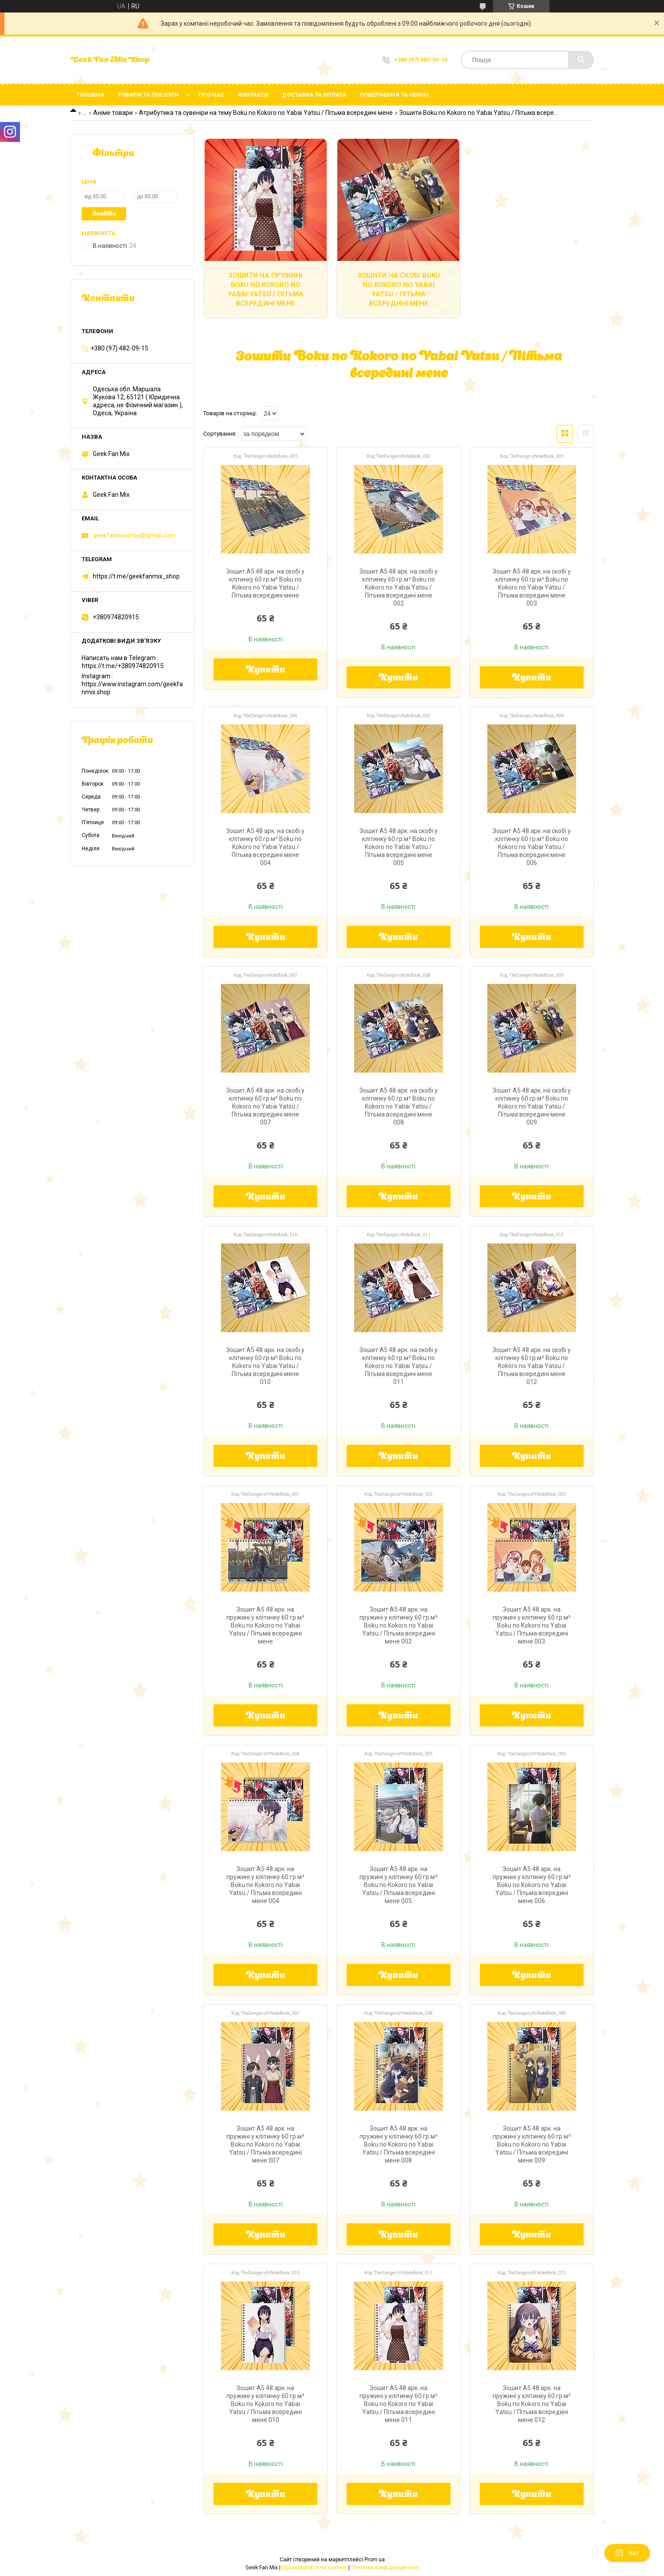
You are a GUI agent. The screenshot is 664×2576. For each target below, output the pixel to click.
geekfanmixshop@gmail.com (134, 535)
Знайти (104, 214)
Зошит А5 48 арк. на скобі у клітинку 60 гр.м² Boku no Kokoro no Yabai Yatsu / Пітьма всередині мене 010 (265, 1365)
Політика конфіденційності (385, 2567)
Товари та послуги (148, 94)
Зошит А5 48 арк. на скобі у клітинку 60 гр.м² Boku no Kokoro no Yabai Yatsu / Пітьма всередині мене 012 (532, 1365)
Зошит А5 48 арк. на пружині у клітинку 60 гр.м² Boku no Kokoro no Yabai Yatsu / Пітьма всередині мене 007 (265, 2144)
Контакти (253, 94)
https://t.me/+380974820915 (123, 665)
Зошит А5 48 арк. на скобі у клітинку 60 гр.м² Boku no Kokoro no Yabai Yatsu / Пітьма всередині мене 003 (532, 587)
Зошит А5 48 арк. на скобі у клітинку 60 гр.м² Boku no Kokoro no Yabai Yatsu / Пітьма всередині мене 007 (265, 1106)
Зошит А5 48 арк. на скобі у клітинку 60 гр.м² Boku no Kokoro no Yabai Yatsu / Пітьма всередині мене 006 (532, 846)
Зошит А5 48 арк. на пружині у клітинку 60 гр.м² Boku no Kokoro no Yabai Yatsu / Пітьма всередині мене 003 (532, 1625)
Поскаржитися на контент (314, 2567)
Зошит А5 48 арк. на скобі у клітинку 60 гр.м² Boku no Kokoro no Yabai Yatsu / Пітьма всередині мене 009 (532, 1106)
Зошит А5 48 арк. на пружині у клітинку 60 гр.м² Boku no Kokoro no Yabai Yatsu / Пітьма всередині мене (265, 1625)
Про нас (211, 94)
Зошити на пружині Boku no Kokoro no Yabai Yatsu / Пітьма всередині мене (266, 289)
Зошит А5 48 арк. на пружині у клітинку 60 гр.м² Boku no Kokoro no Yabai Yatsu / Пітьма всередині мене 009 (532, 2144)
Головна (90, 94)
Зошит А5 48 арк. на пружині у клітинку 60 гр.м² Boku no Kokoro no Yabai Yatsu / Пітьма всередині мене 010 (265, 2403)
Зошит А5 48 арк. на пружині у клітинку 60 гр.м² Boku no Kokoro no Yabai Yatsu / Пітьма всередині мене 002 (399, 1625)
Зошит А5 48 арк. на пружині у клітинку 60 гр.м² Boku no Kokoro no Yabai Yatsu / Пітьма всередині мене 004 (265, 1884)
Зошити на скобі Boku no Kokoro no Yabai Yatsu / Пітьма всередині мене (398, 289)
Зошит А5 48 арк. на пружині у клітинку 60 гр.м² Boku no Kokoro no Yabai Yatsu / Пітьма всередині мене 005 (399, 1884)
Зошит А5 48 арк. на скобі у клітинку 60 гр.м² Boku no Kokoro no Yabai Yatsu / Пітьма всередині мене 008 (399, 1106)
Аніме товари (113, 112)
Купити (265, 670)
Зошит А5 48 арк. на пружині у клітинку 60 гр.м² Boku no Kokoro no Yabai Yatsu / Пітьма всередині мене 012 (532, 2403)
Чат (627, 2553)
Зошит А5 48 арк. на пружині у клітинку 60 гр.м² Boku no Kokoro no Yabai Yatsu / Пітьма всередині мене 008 (399, 2144)
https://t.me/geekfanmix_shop (136, 576)
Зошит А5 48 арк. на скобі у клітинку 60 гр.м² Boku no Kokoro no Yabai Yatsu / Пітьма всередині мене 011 (399, 1365)
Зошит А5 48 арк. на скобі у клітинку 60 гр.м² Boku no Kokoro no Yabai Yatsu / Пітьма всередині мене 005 (399, 846)
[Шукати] (581, 60)
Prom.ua (374, 2559)
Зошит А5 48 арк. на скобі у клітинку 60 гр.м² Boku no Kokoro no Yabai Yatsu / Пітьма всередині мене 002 (399, 587)
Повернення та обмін (394, 94)
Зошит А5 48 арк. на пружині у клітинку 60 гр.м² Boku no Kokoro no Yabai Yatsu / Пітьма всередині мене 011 (399, 2403)
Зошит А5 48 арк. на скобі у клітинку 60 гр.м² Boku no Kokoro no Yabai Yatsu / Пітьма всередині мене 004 (265, 846)
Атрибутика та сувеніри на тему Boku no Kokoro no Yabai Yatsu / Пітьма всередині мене (266, 112)
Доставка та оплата (314, 94)
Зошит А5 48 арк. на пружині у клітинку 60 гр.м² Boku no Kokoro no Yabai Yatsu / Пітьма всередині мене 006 (532, 1884)
